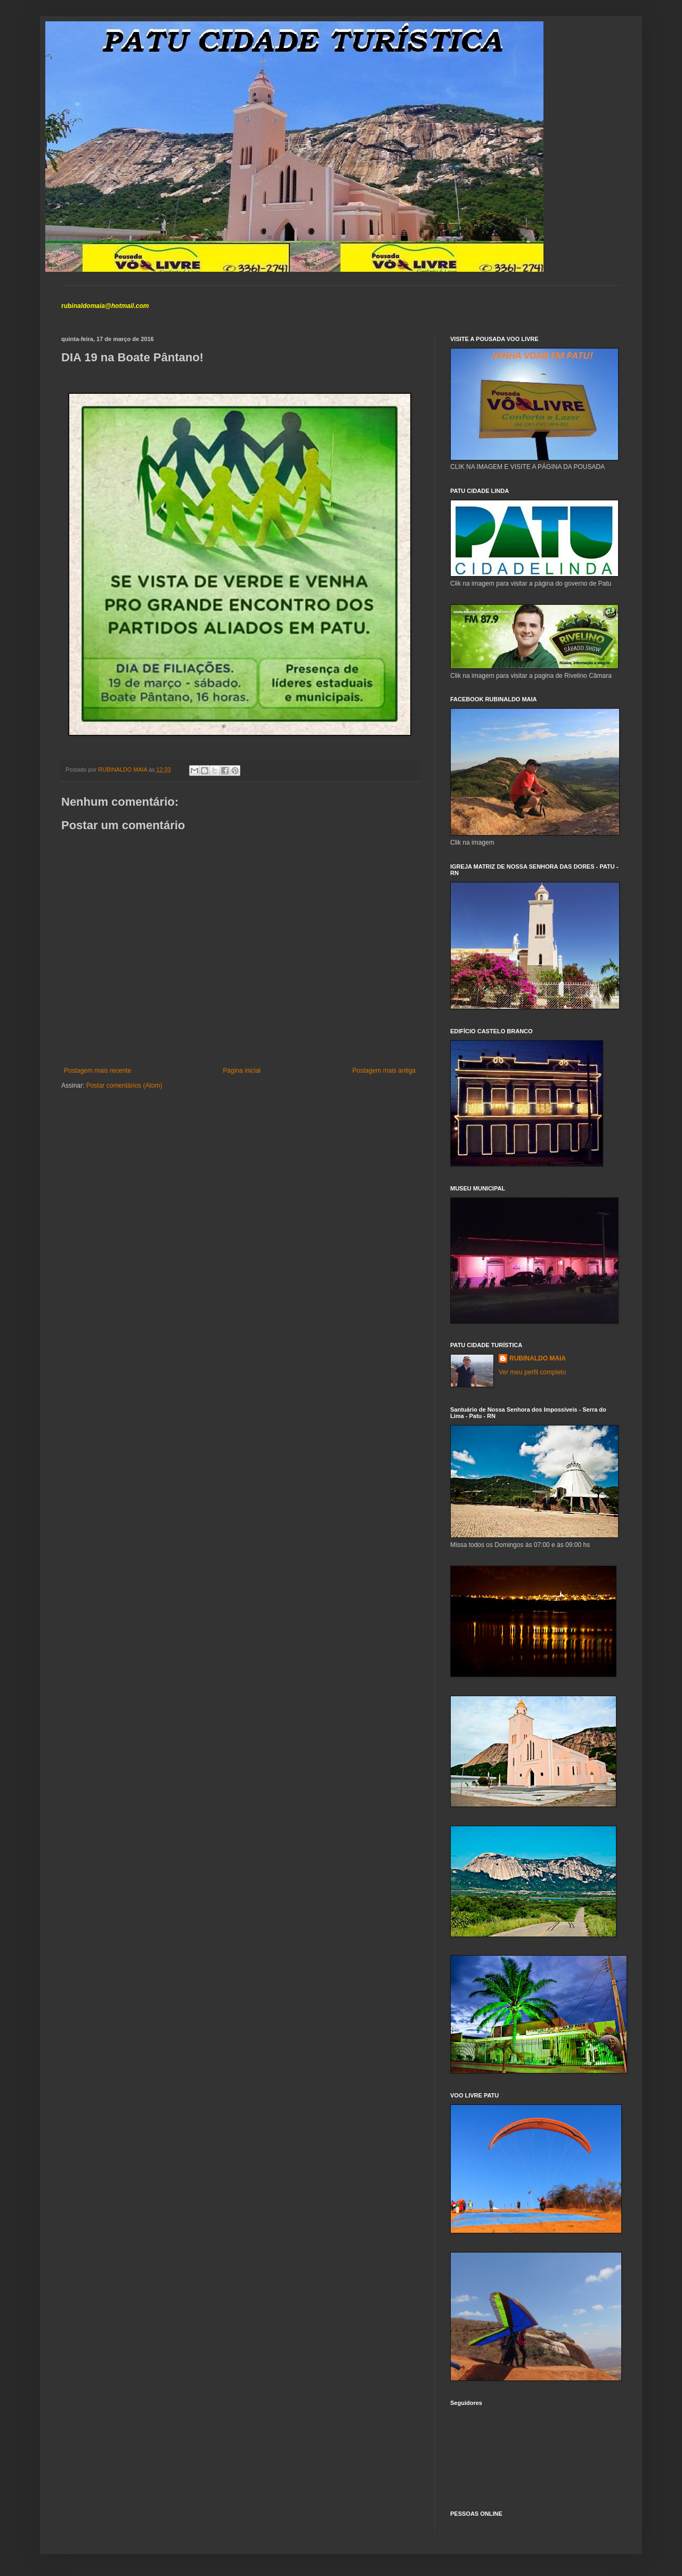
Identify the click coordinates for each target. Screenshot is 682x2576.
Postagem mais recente (97, 1070)
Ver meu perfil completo (532, 1372)
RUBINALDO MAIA (537, 1358)
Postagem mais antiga (384, 1070)
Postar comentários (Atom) (124, 1085)
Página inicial (242, 1070)
